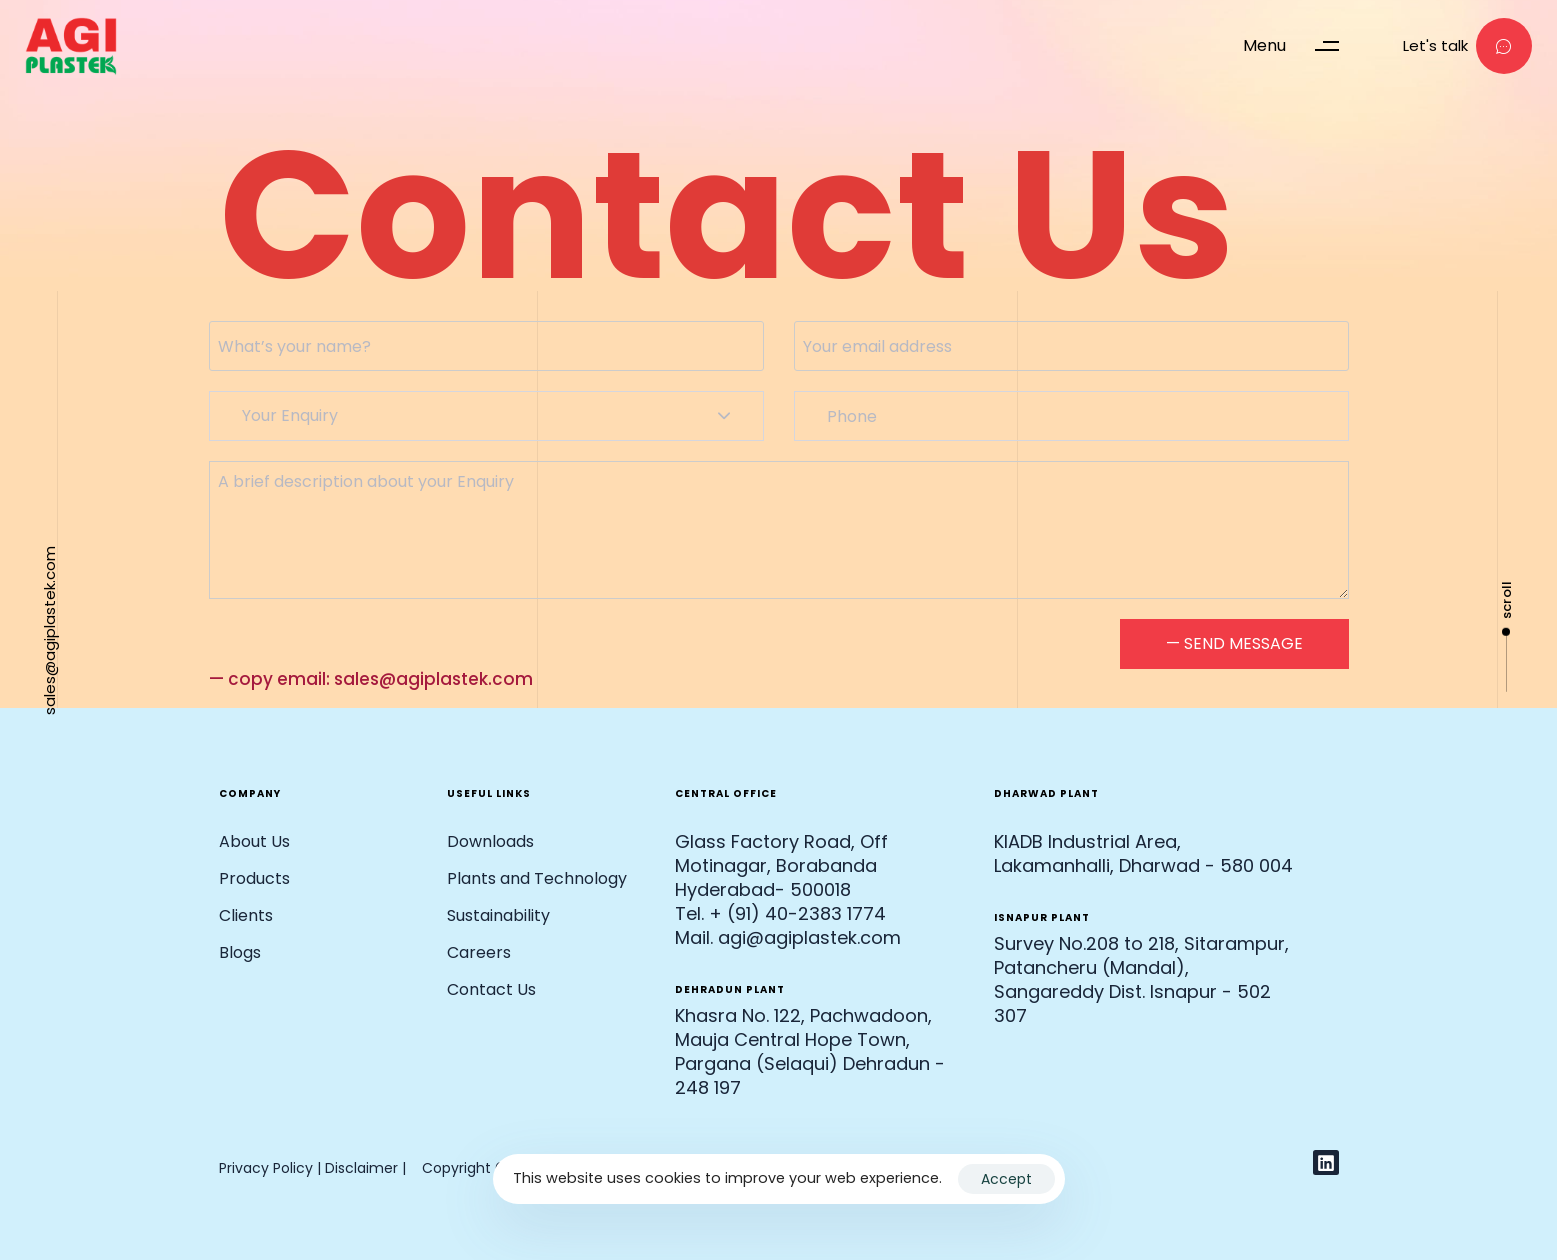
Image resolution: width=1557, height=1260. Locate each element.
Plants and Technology (537, 878)
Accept (1006, 1179)
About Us (254, 841)
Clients (246, 915)
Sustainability (498, 915)
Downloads (490, 841)
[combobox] (486, 416)
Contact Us (491, 989)
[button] (1300, 46)
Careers (479, 952)
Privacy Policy (266, 1168)
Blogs (240, 952)
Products (254, 878)
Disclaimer (363, 1168)
